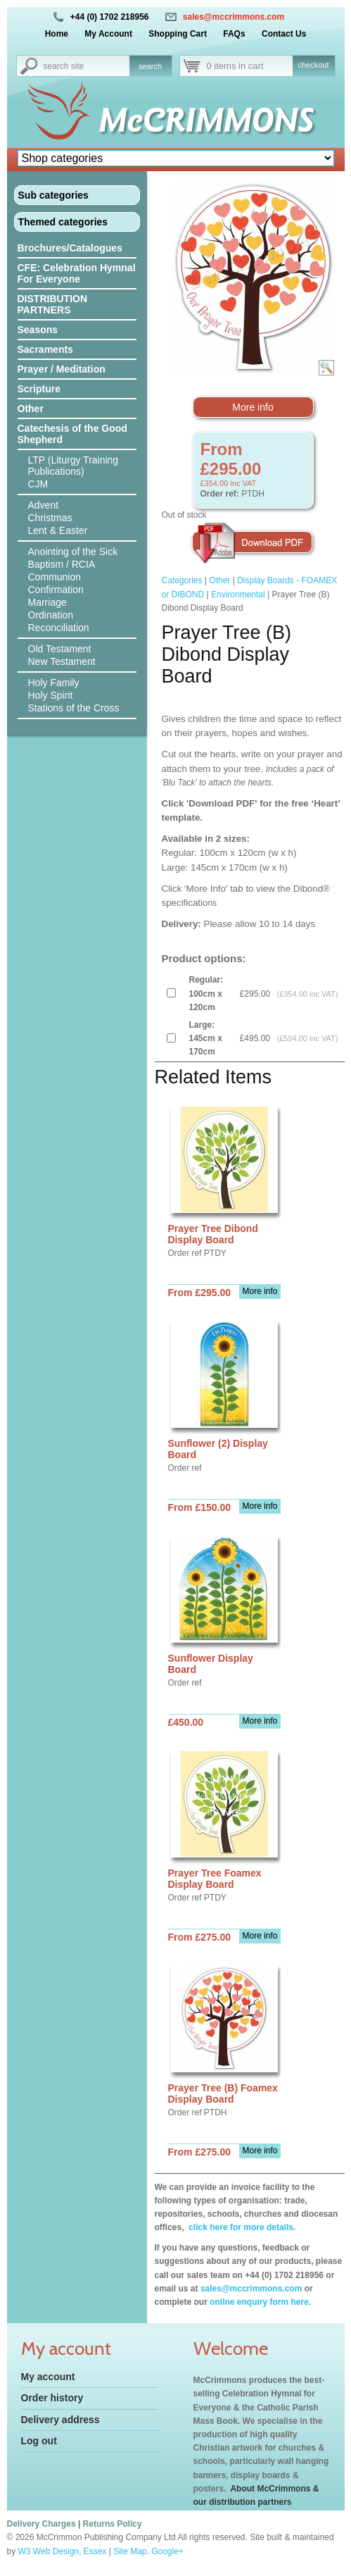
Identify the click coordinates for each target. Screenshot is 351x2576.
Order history (52, 2397)
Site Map (129, 2551)
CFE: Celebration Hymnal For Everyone (77, 273)
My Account (108, 34)
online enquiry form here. (260, 2302)
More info (252, 407)
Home (56, 34)
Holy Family (53, 682)
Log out (39, 2440)
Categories (182, 580)
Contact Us (284, 34)
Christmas (50, 517)
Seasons (38, 329)
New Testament (62, 661)
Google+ (167, 2551)
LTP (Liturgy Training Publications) (73, 465)
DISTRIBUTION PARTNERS (53, 304)
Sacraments (45, 349)
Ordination (51, 615)
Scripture (39, 388)
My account (48, 2376)
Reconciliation (58, 627)
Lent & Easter (58, 530)
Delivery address (60, 2419)
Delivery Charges (41, 2524)
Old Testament (59, 648)
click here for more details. (240, 2227)
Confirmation (56, 589)
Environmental (238, 594)
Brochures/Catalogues (70, 248)
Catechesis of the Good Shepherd (72, 434)
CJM (38, 484)
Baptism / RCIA (62, 564)
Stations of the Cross (74, 708)
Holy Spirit (50, 695)
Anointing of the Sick (73, 551)
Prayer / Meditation (62, 369)
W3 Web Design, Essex (62, 2551)
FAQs (234, 34)
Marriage (47, 602)
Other (31, 408)
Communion (54, 577)
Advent (43, 505)
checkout (313, 65)
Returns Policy (112, 2524)
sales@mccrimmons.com (233, 17)
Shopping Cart (177, 34)
